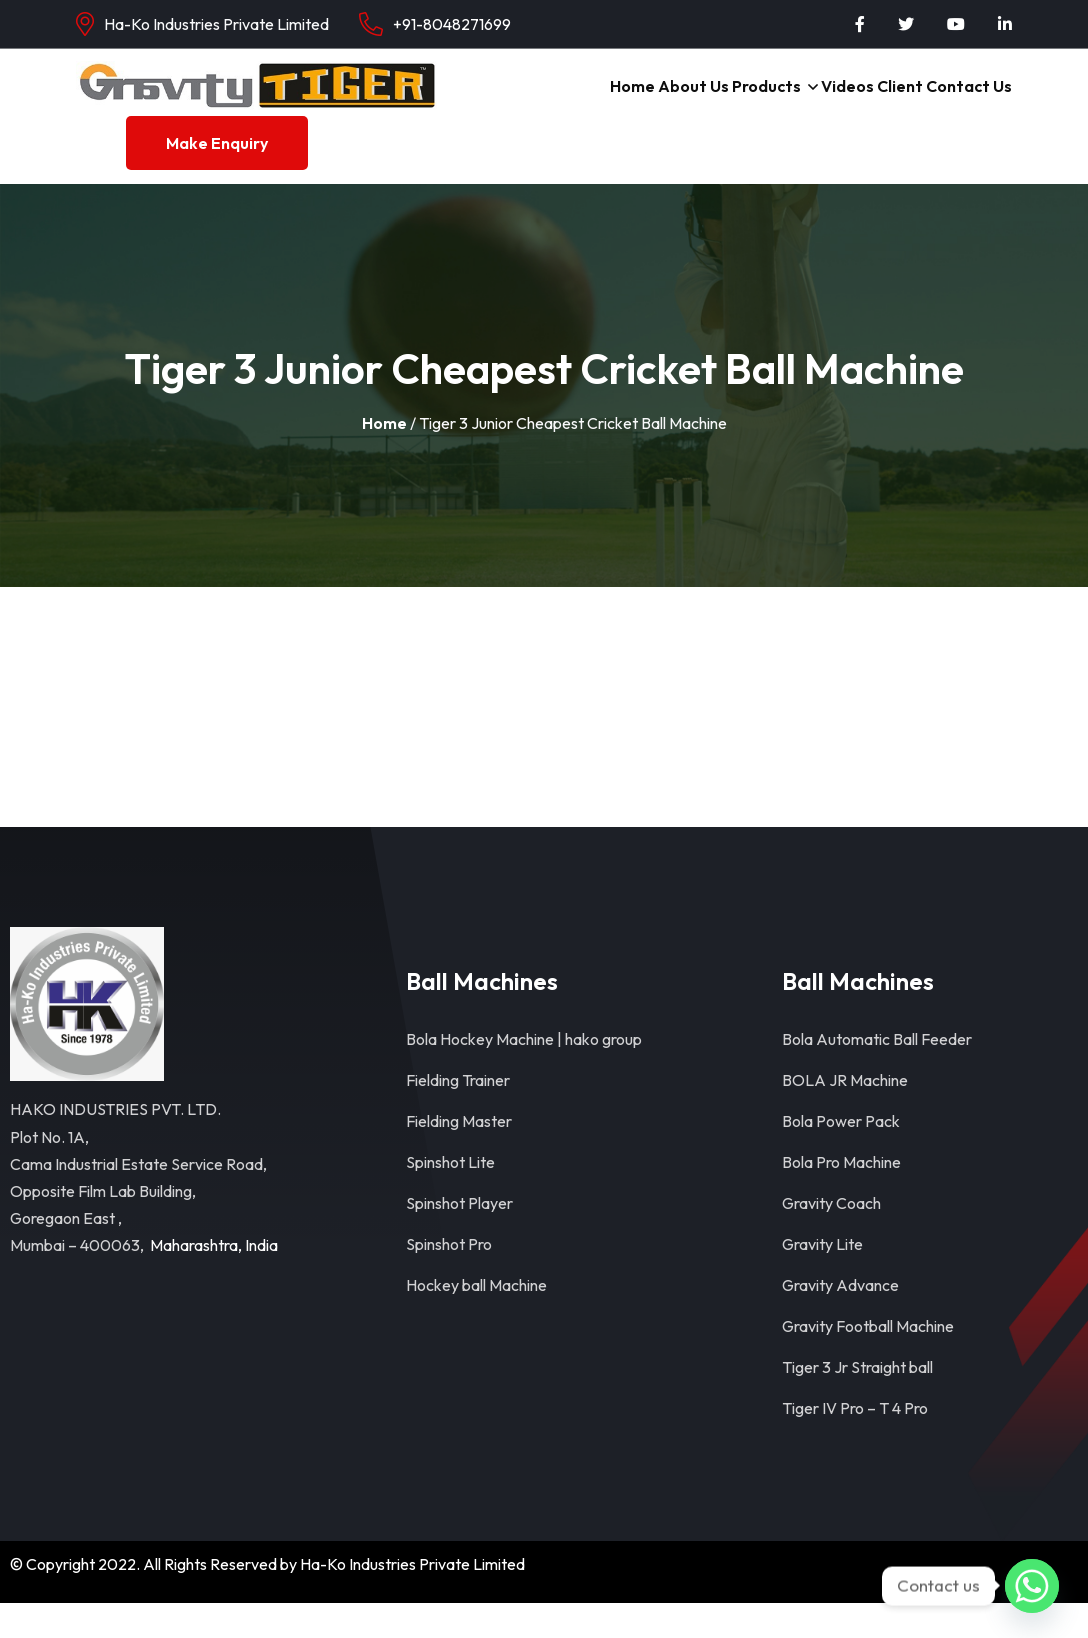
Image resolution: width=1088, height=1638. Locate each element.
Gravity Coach (831, 1238)
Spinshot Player (459, 1238)
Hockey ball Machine (476, 1320)
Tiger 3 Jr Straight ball (857, 1402)
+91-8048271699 (452, 24)
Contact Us (967, 103)
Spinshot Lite (450, 1197)
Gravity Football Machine (868, 1361)
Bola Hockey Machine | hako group (524, 1074)
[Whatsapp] (1032, 1586)
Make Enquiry (217, 178)
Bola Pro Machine (841, 1197)
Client (893, 103)
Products (745, 103)
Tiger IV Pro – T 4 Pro (855, 1443)
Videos (833, 103)
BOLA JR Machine (845, 1115)
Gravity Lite (822, 1279)
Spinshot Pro (449, 1279)
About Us (666, 103)
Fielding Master (459, 1156)
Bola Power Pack (841, 1156)
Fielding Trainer (458, 1115)
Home (597, 103)
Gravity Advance (840, 1320)
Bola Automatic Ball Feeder (877, 1074)
